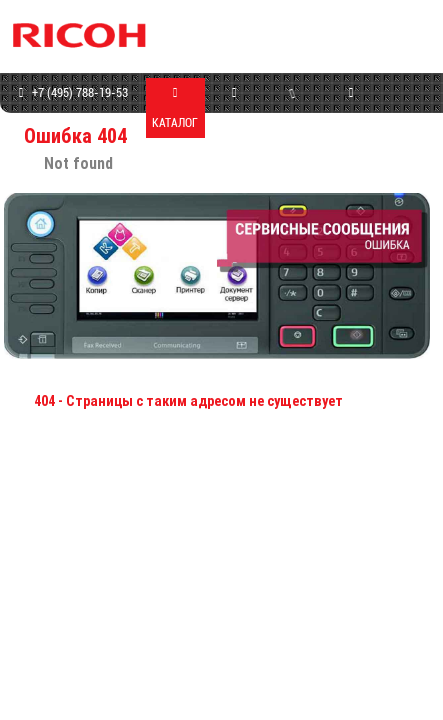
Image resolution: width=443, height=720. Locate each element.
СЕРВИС (292, 107)
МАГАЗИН (233, 108)
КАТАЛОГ (175, 108)
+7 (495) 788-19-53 (71, 93)
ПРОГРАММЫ (351, 108)
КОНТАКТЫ (409, 123)
